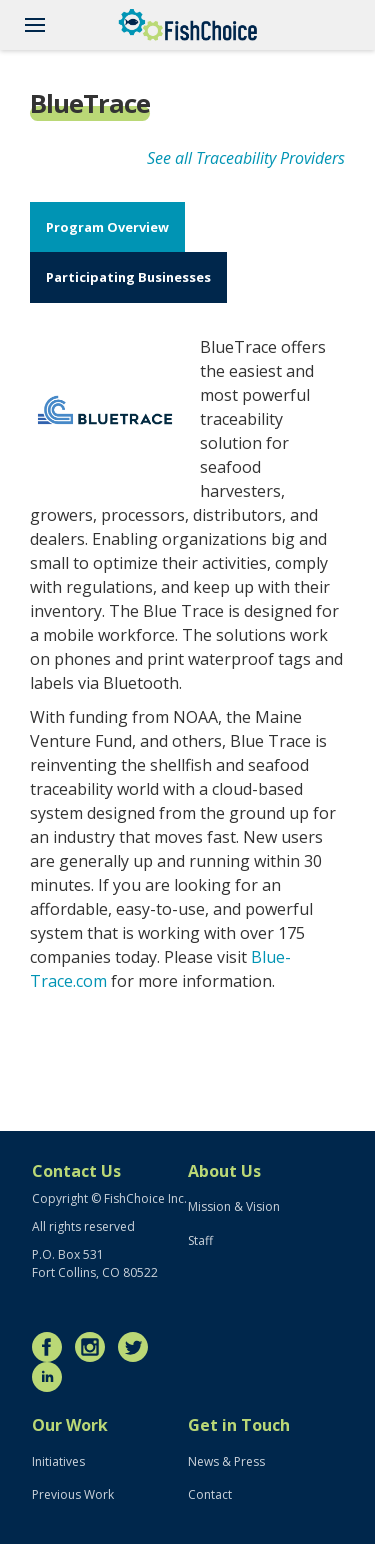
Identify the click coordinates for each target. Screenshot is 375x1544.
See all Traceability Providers (246, 158)
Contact (210, 1494)
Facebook (52, 1347)
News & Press (226, 1461)
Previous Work (73, 1494)
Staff (200, 1240)
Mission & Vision (234, 1206)
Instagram (95, 1347)
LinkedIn (52, 1377)
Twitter (138, 1347)
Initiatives (58, 1461)
